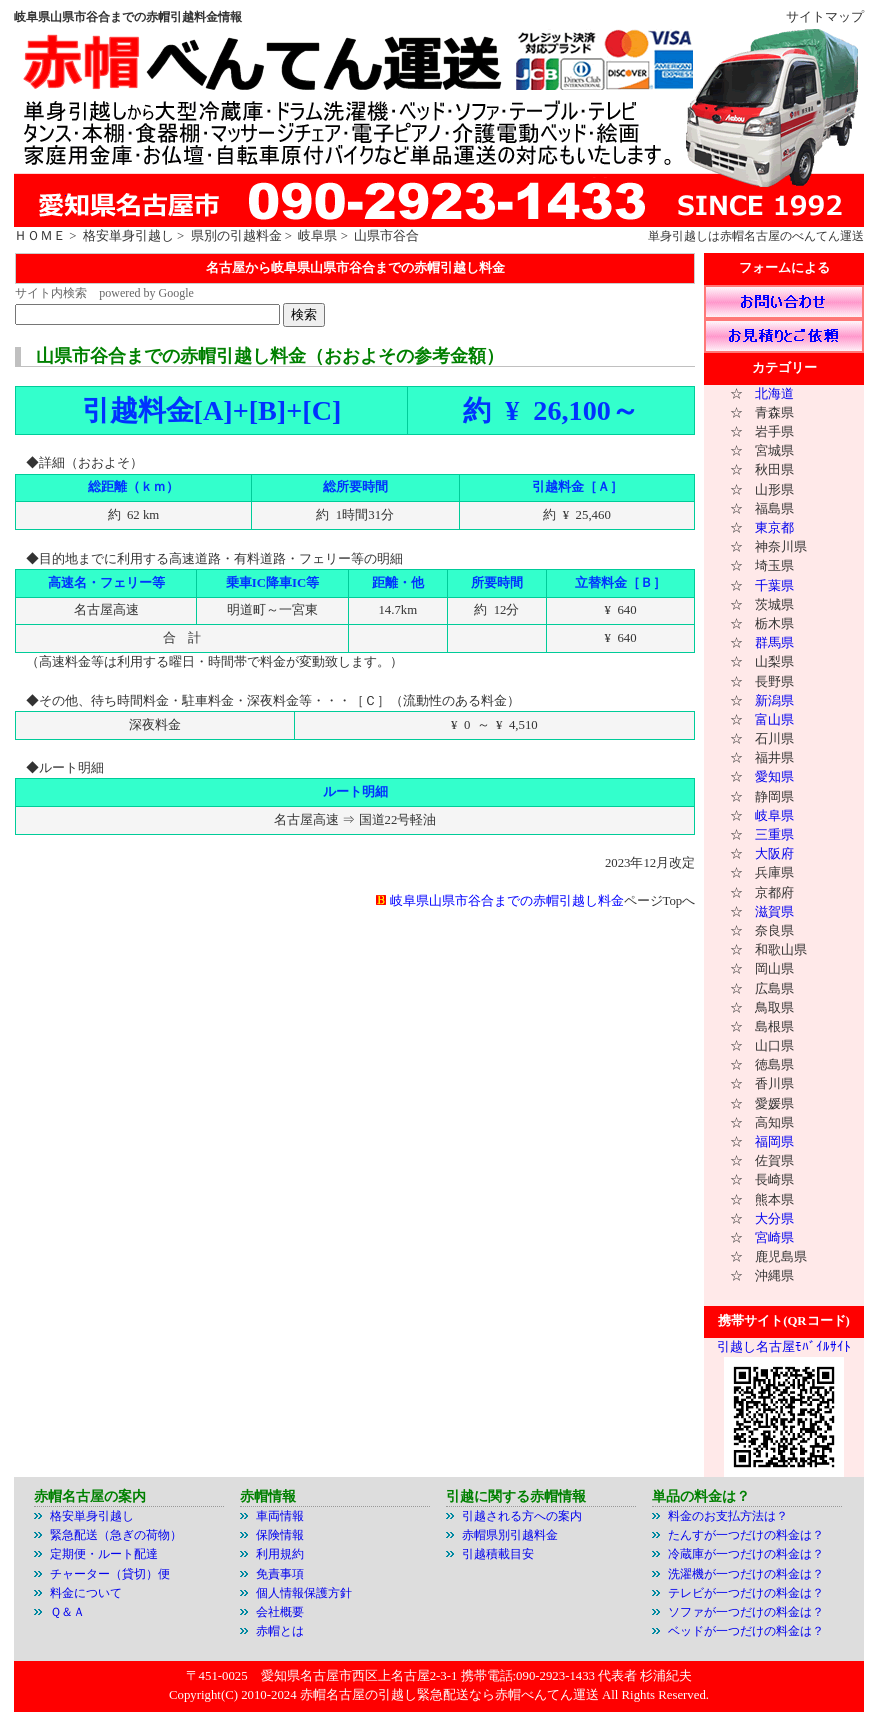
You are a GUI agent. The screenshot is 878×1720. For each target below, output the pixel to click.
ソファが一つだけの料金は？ (746, 1612)
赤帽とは (280, 1631)
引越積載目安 (498, 1554)
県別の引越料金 (236, 236)
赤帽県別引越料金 (510, 1535)
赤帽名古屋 (750, 236)
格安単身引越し (128, 236)
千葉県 (774, 586)
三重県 (774, 835)
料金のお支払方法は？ (728, 1516)
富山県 (774, 720)
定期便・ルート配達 (104, 1554)
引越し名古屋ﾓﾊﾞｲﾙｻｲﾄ (784, 1347)
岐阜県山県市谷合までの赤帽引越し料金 (507, 901)
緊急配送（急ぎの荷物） (116, 1535)
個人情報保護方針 (304, 1593)
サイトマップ (825, 17)
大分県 (774, 1219)
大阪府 (774, 854)
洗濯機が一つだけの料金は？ (746, 1574)
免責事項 (280, 1574)
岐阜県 (317, 236)
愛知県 (774, 777)
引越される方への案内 (522, 1516)
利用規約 (283, 1554)
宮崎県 (774, 1238)
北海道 (774, 394)
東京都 (774, 528)
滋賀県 (774, 912)
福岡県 (774, 1142)
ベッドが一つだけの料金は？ (746, 1631)
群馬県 (774, 643)
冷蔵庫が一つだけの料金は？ (746, 1554)
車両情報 (280, 1516)
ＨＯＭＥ (40, 236)
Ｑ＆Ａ (67, 1612)
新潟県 (774, 701)
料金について (86, 1593)
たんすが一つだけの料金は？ (746, 1535)
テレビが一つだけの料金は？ (746, 1593)
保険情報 (280, 1535)
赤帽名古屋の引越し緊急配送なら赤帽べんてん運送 (449, 1695)
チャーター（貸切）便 (110, 1574)
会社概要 (280, 1612)
